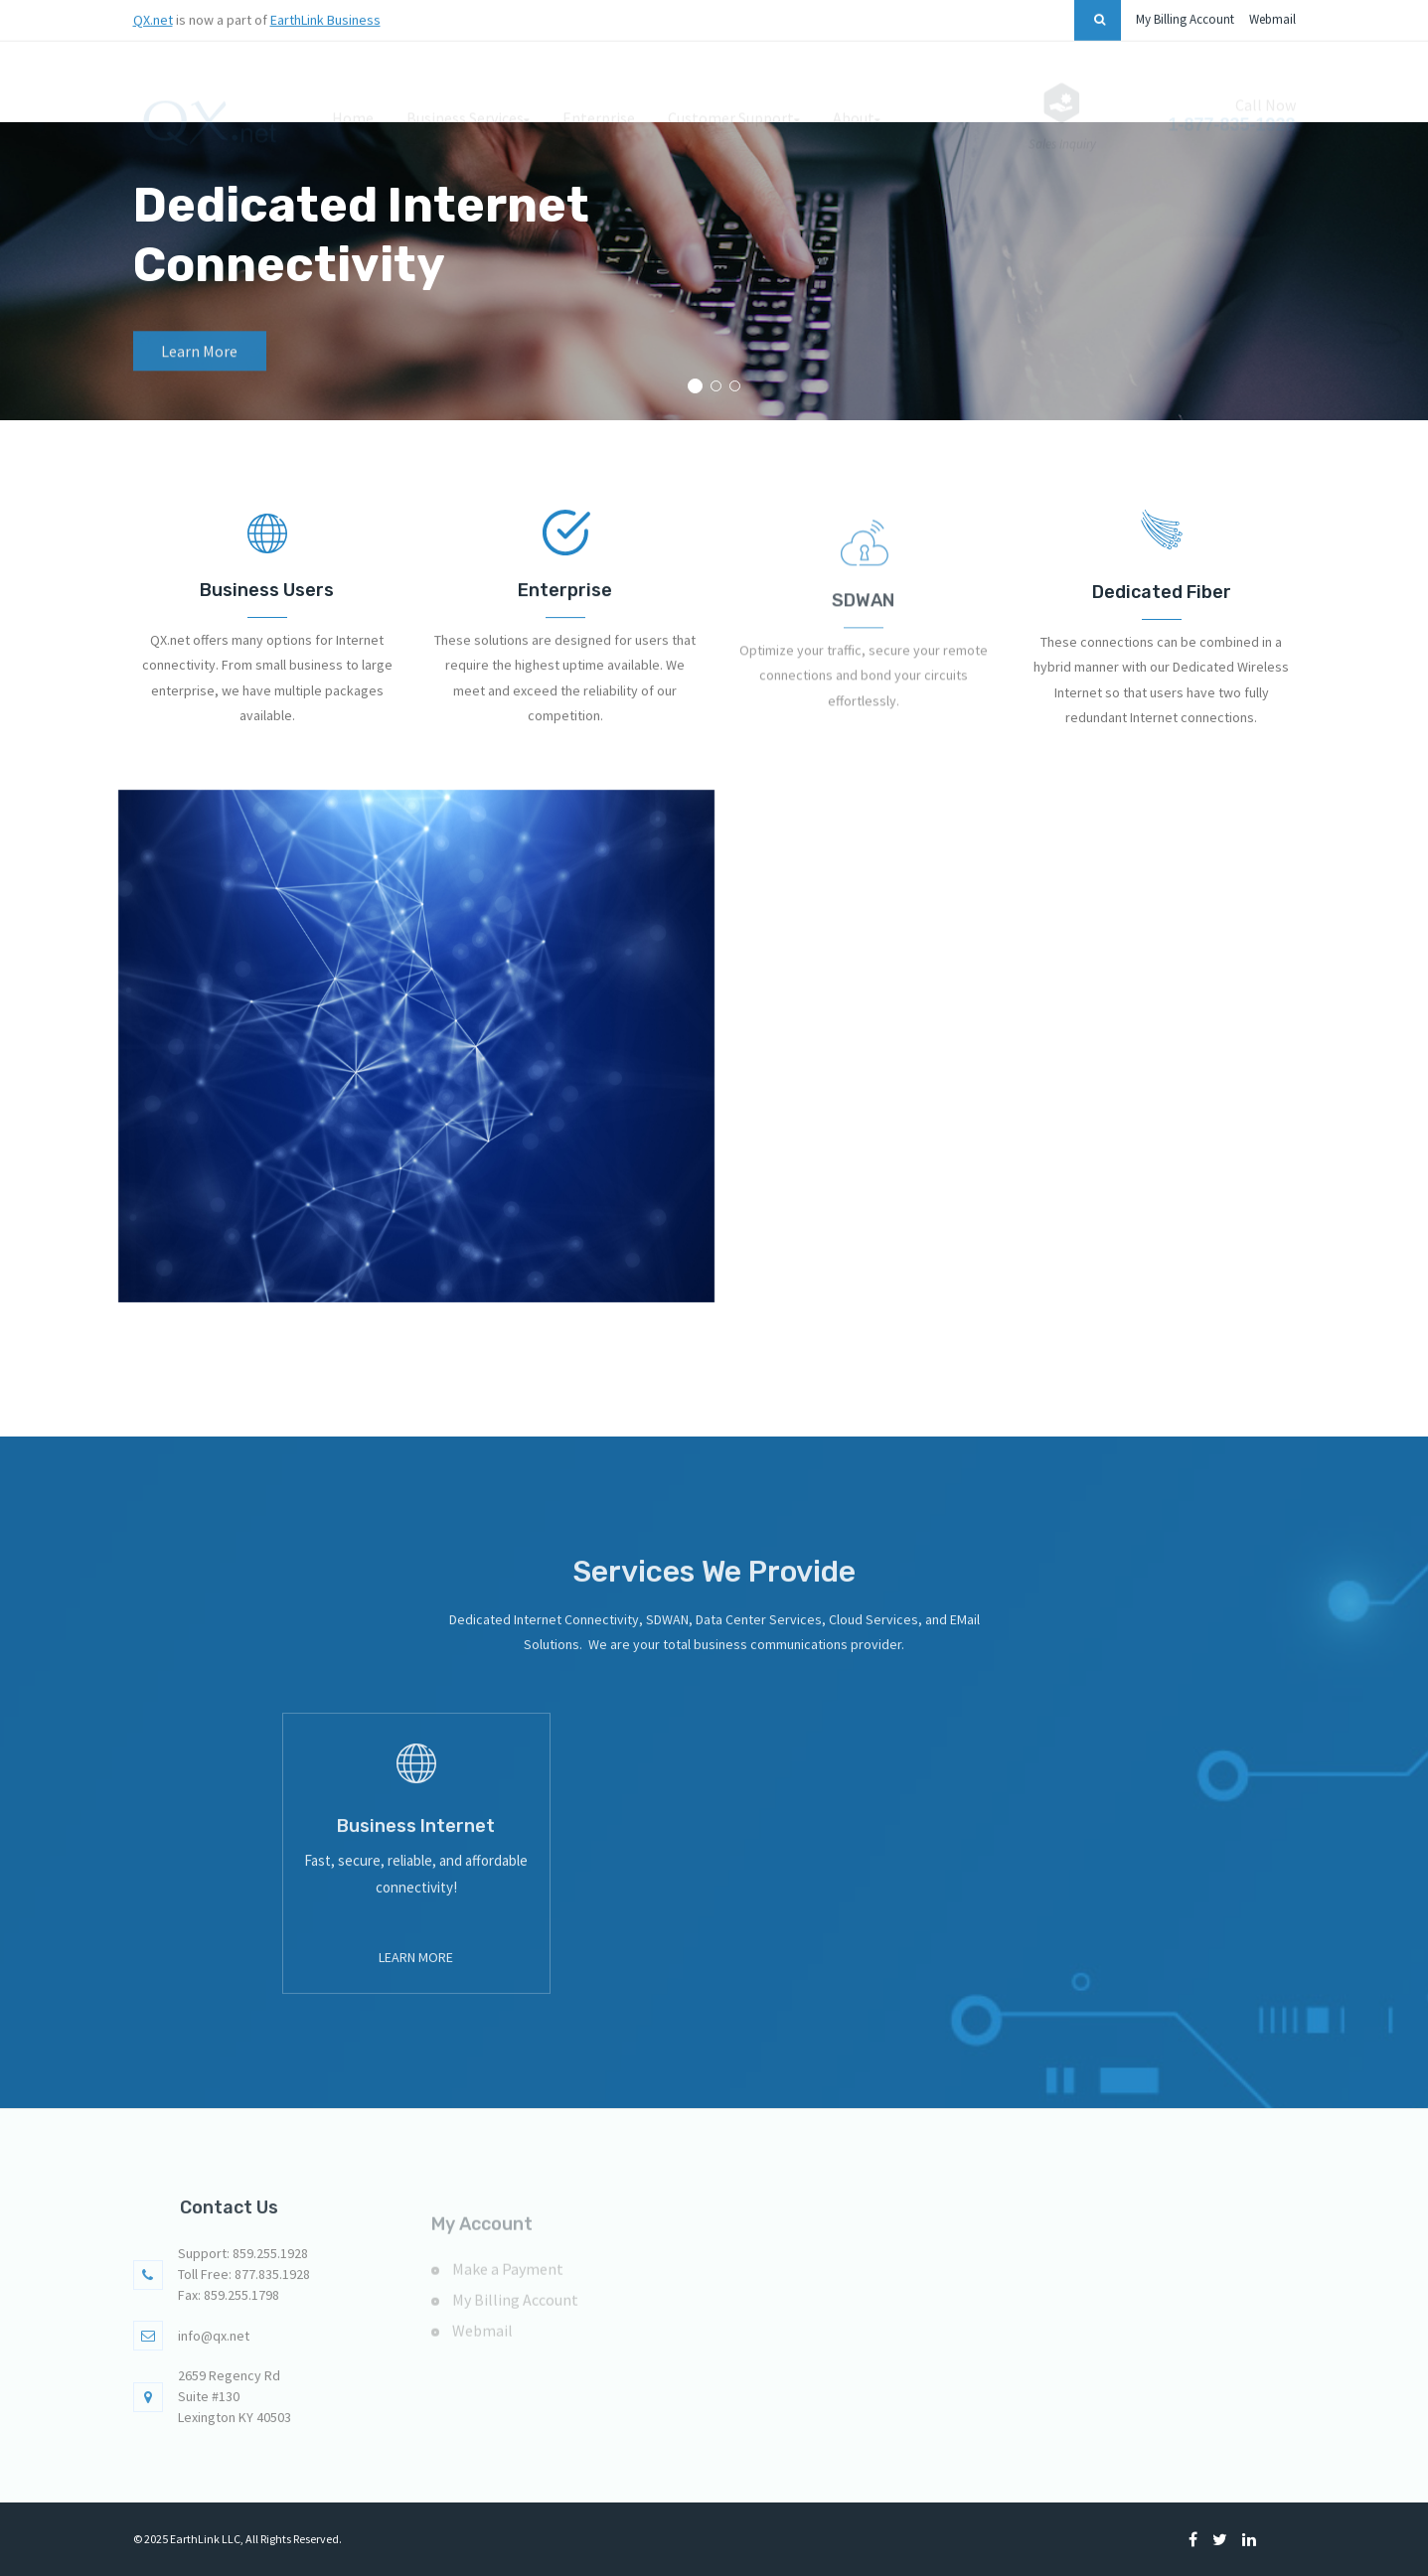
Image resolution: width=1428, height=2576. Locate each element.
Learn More (416, 1986)
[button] (695, 386)
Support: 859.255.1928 (243, 2282)
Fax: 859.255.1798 (228, 2324)
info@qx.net (213, 2363)
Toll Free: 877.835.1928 (244, 2303)
